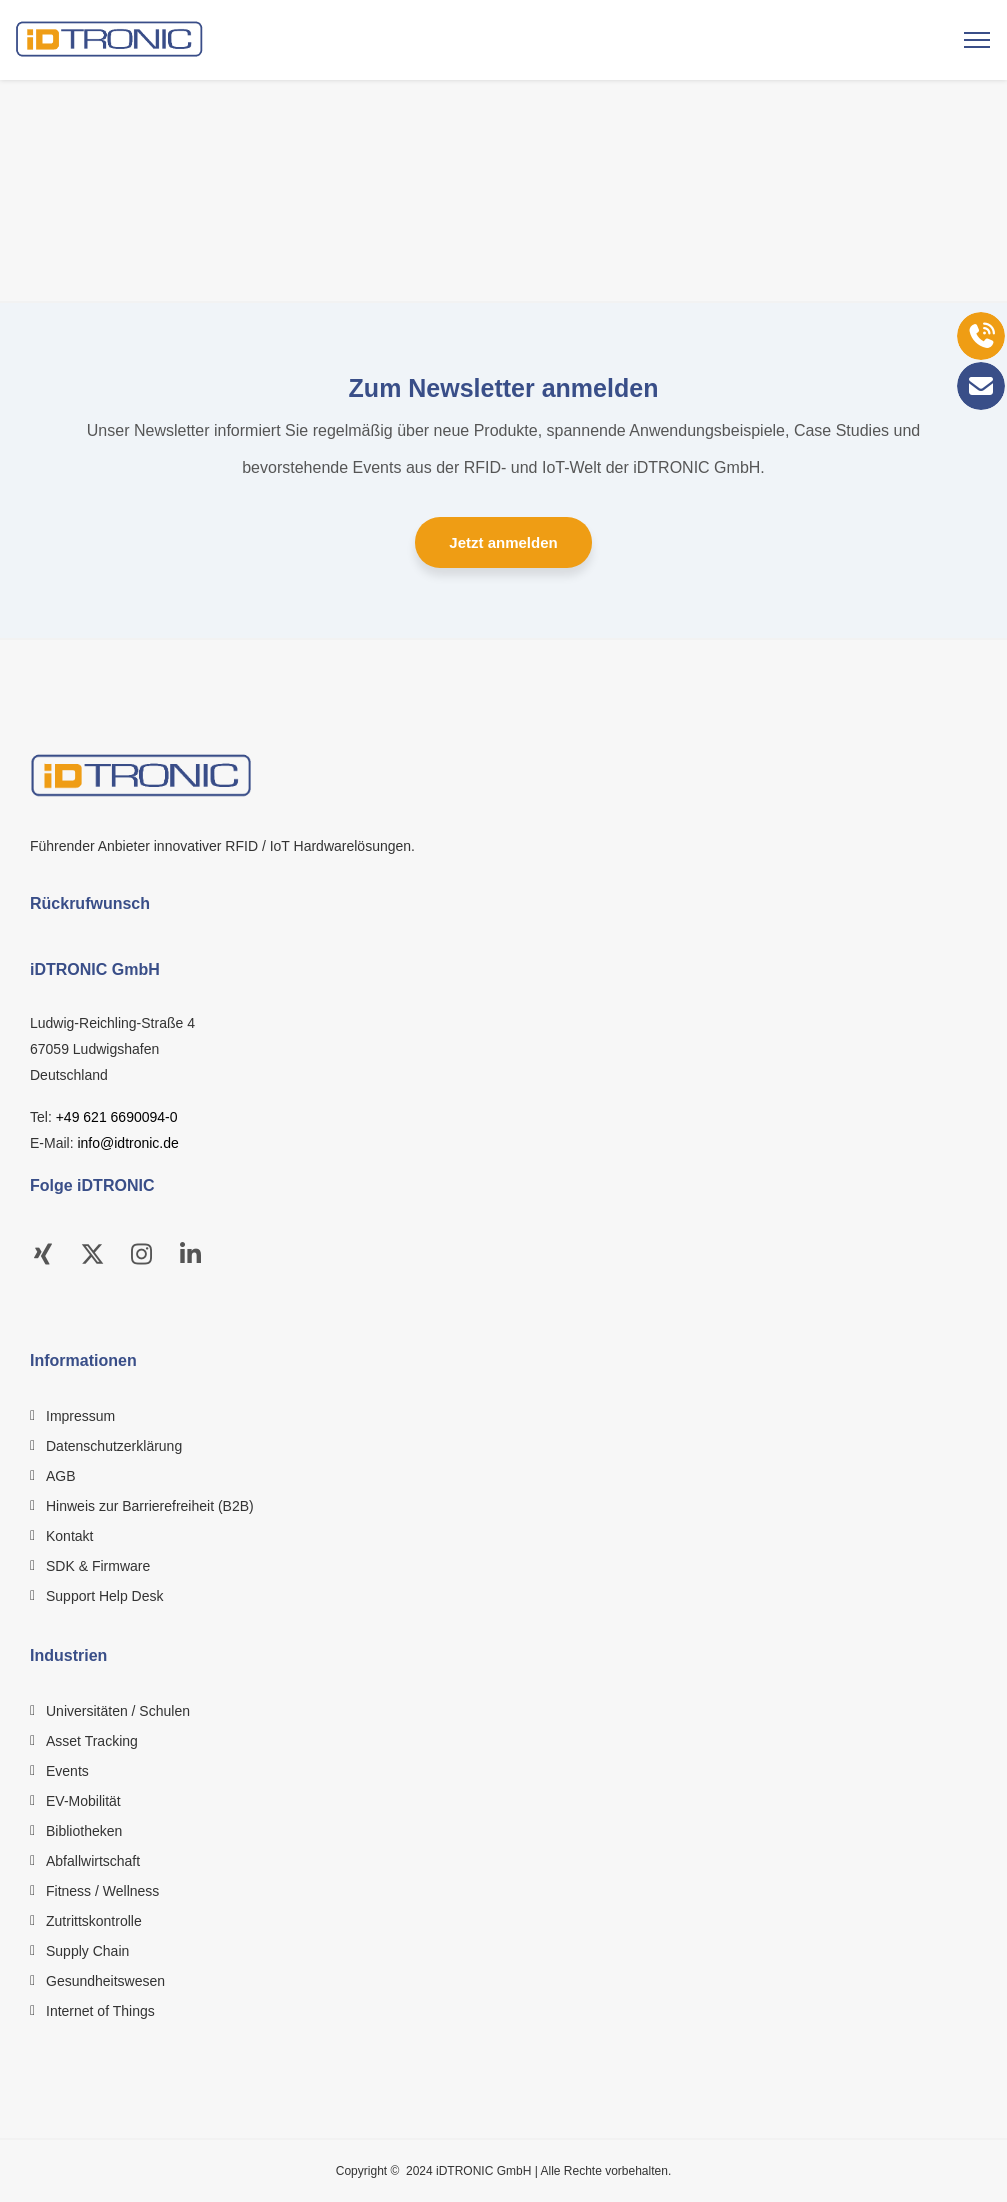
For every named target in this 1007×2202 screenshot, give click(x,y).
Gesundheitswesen (105, 1981)
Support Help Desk (105, 1596)
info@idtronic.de (127, 1143)
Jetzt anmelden (503, 542)
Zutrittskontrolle (94, 1921)
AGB (61, 1476)
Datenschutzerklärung (114, 1446)
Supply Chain (87, 1951)
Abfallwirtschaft (93, 1861)
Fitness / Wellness (102, 1891)
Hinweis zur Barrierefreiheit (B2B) (150, 1506)
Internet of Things (100, 2011)
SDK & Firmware (98, 1566)
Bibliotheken (84, 1831)
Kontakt (69, 1536)
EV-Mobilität (83, 1801)
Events (67, 1771)
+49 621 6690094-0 (117, 1117)
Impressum (80, 1416)
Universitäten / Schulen (118, 1711)
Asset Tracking (92, 1741)
